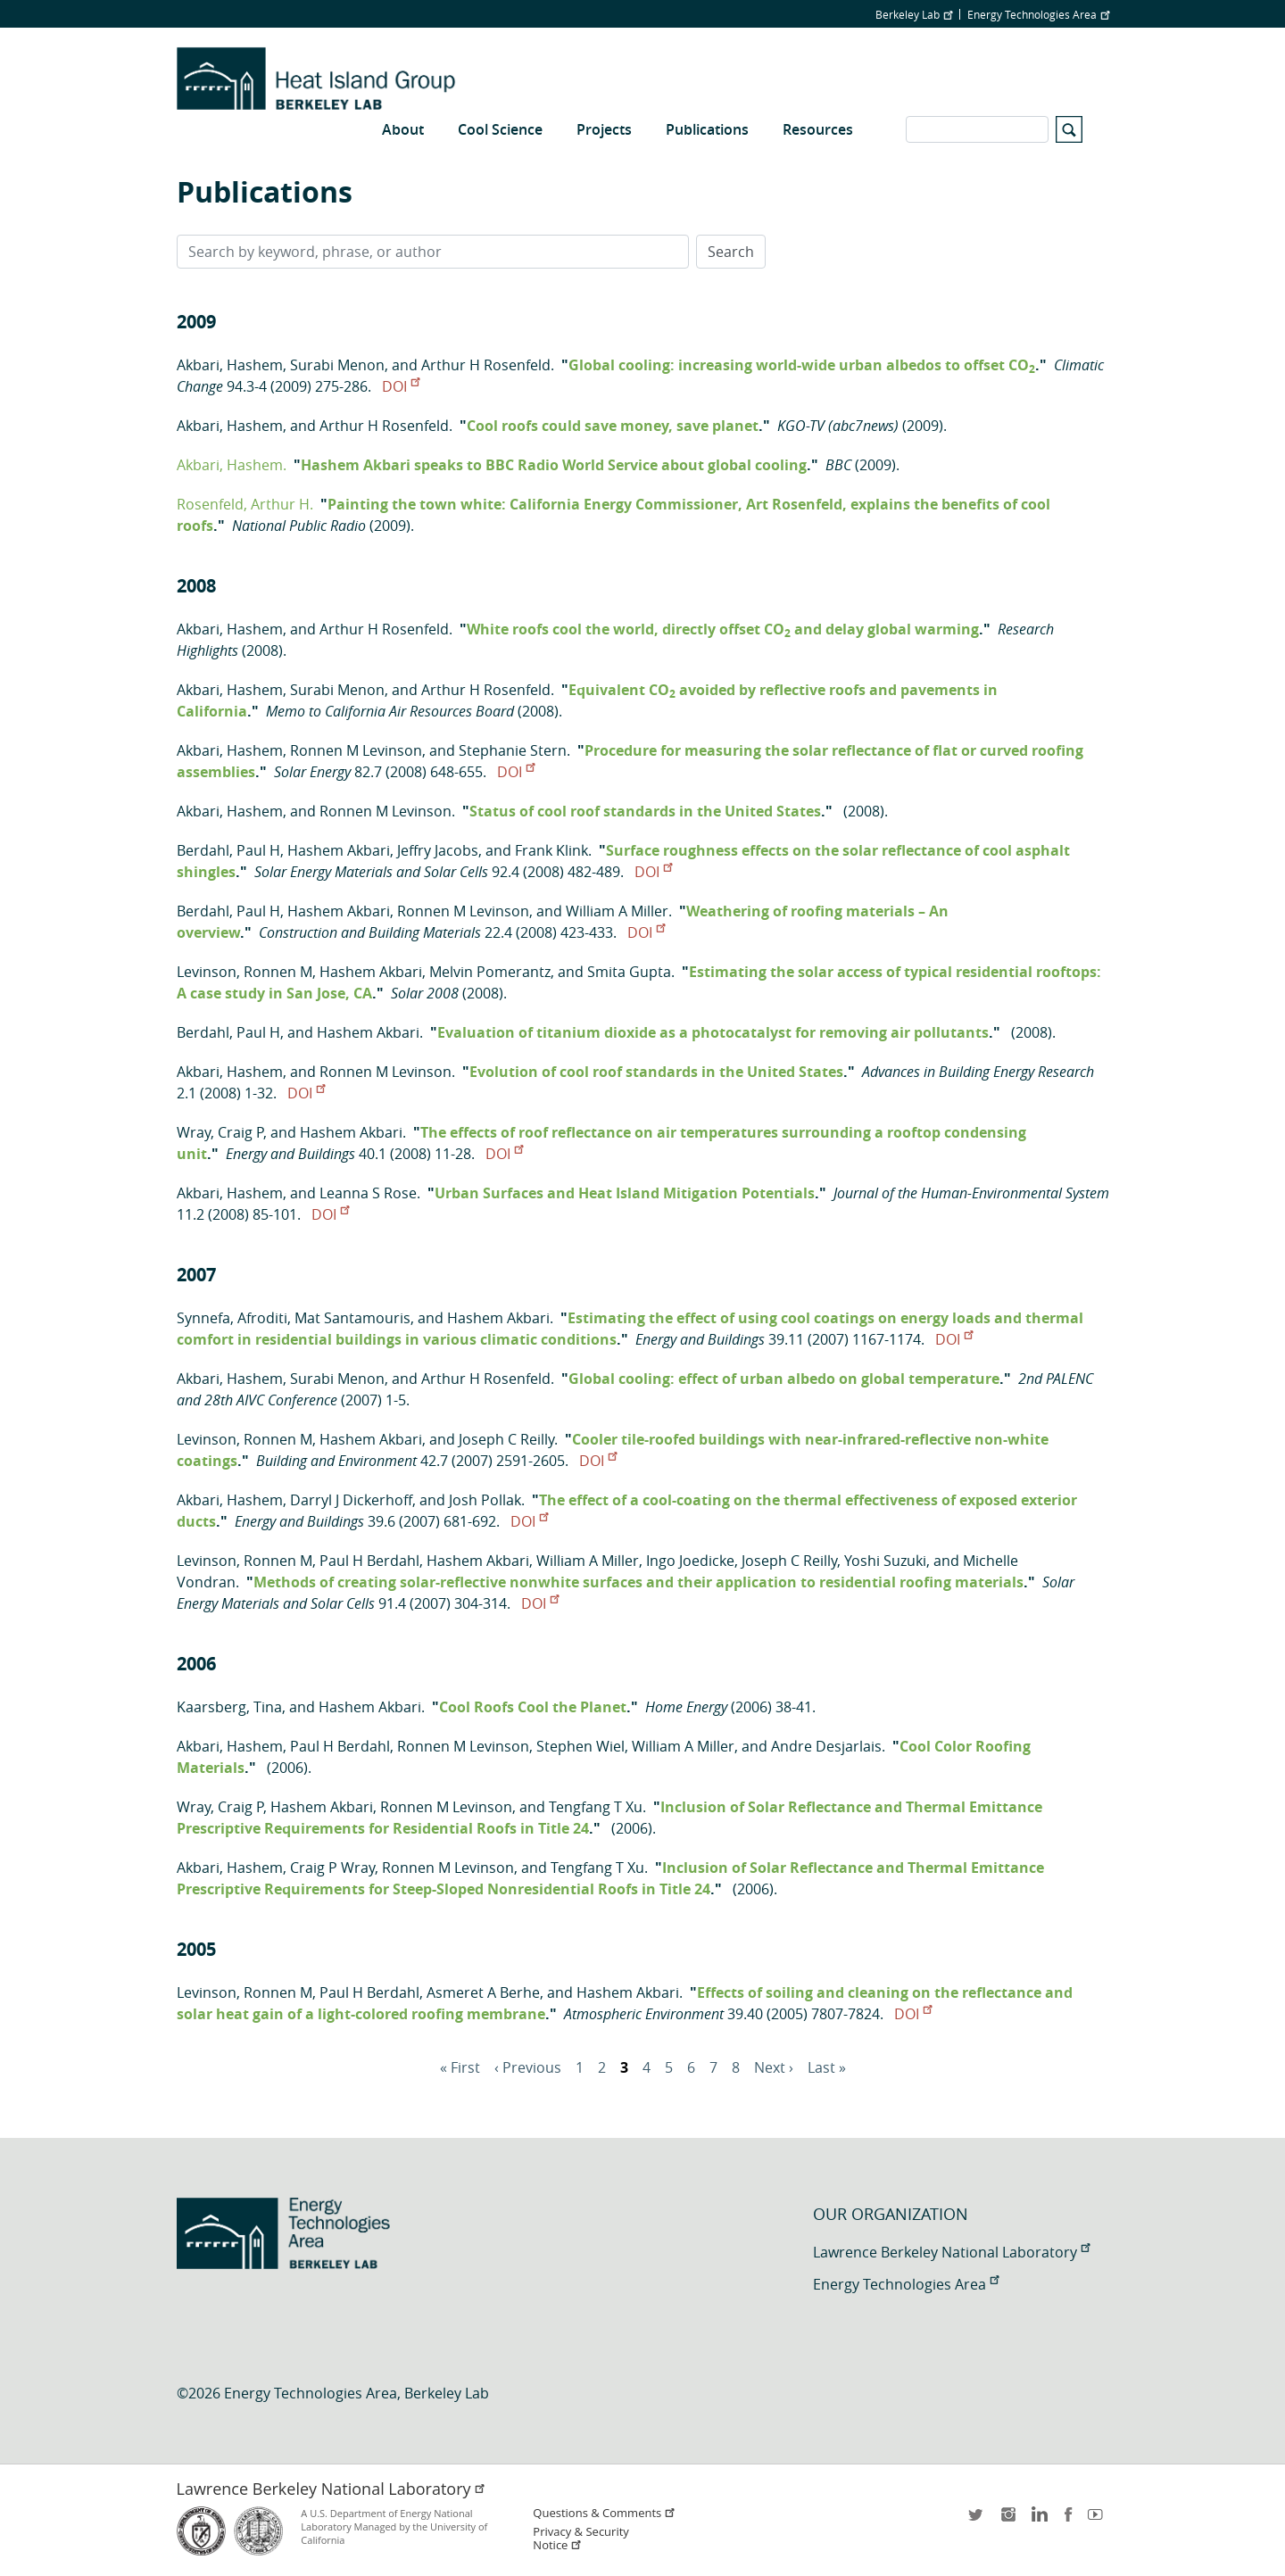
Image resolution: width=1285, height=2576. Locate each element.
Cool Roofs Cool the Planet (532, 1707)
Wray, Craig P (220, 1132)
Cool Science (500, 129)
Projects (604, 129)
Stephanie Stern (513, 750)
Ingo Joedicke (690, 1560)
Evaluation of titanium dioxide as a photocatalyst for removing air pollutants (713, 1032)
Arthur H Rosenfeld (486, 365)
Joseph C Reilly (506, 1439)
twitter (977, 2520)
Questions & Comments (604, 2513)
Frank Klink (551, 850)
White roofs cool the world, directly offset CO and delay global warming (723, 629)
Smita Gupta (629, 972)
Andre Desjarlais (826, 1746)
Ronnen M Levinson (356, 750)
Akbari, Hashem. (231, 465)
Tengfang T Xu (595, 1807)
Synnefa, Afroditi (232, 1318)
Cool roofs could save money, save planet (613, 425)
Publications (707, 129)
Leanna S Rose (368, 1193)
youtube (1098, 2520)
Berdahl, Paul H (228, 850)
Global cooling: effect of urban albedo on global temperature (783, 1378)
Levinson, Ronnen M (244, 972)
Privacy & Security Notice (580, 2538)
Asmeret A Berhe (483, 1992)
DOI (400, 386)
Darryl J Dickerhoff (351, 1500)
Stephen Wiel (580, 1746)
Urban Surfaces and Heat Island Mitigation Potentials (625, 1193)
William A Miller (617, 911)
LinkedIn (1038, 2520)
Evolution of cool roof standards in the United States (656, 1071)
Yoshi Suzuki (885, 1560)
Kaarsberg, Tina (229, 1707)
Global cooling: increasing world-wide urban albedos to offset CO (801, 365)
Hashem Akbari (338, 850)
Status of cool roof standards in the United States (645, 811)
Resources (818, 129)
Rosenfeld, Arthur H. (245, 504)
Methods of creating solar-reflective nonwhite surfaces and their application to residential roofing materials (638, 1582)
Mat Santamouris (352, 1318)
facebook (1068, 2520)
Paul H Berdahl (369, 1560)
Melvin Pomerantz (490, 972)
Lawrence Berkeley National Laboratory (951, 2252)
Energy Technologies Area (1038, 14)
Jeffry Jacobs (437, 850)
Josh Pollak (485, 1500)
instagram (1007, 2520)
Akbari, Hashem (230, 365)
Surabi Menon (337, 365)
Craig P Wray (332, 1867)
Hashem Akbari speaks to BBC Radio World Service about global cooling (554, 465)
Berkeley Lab (913, 14)
